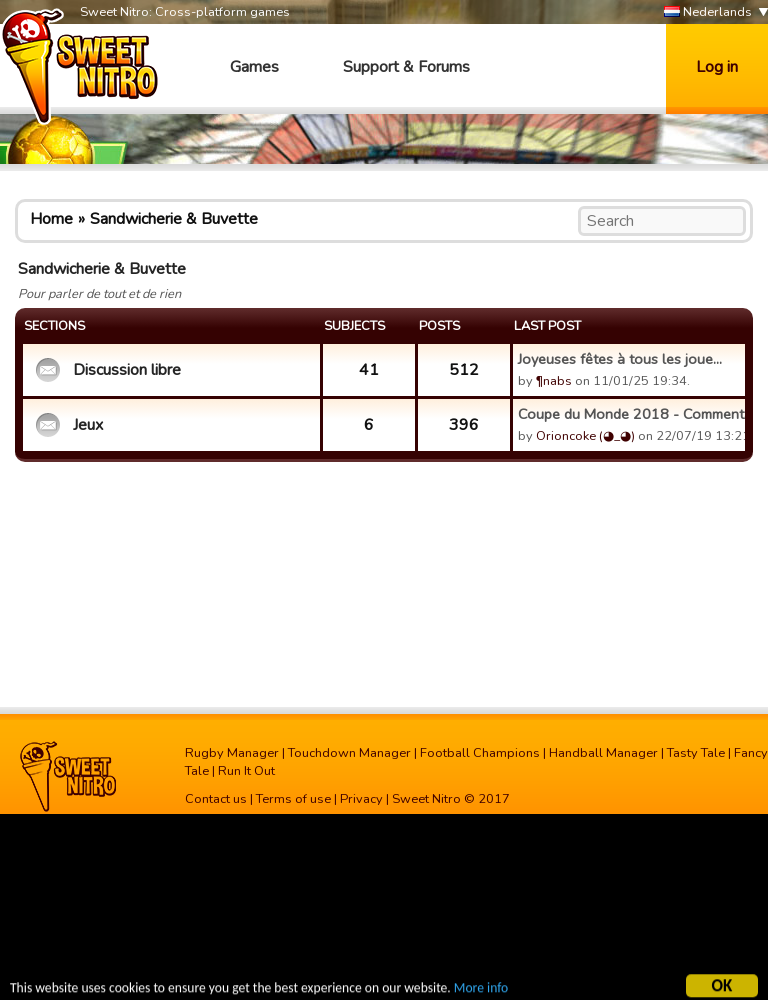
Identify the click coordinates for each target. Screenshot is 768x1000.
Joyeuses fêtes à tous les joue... (620, 359)
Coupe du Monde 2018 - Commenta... (629, 414)
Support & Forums (406, 67)
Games (254, 67)
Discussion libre (127, 370)
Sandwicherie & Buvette (174, 219)
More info (481, 990)
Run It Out (246, 771)
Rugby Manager (232, 753)
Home (51, 219)
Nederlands (708, 12)
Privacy (361, 799)
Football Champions (480, 753)
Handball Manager (603, 753)
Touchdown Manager (349, 753)
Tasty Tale (696, 753)
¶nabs (554, 381)
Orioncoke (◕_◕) (585, 436)
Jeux (88, 425)
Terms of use (293, 799)
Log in (717, 67)
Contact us (216, 799)
